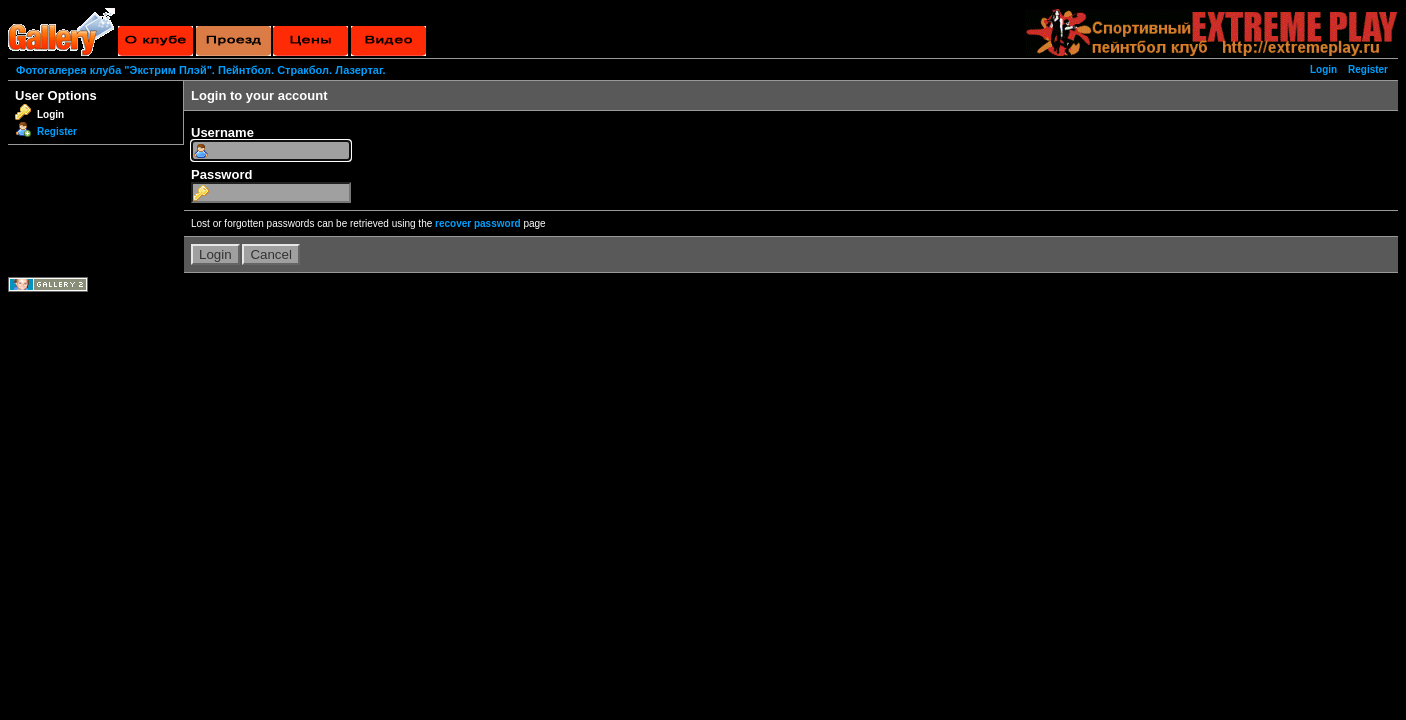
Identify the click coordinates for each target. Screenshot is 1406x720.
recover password (478, 223)
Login (1323, 69)
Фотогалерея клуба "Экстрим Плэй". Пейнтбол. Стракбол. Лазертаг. (200, 70)
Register (1368, 69)
